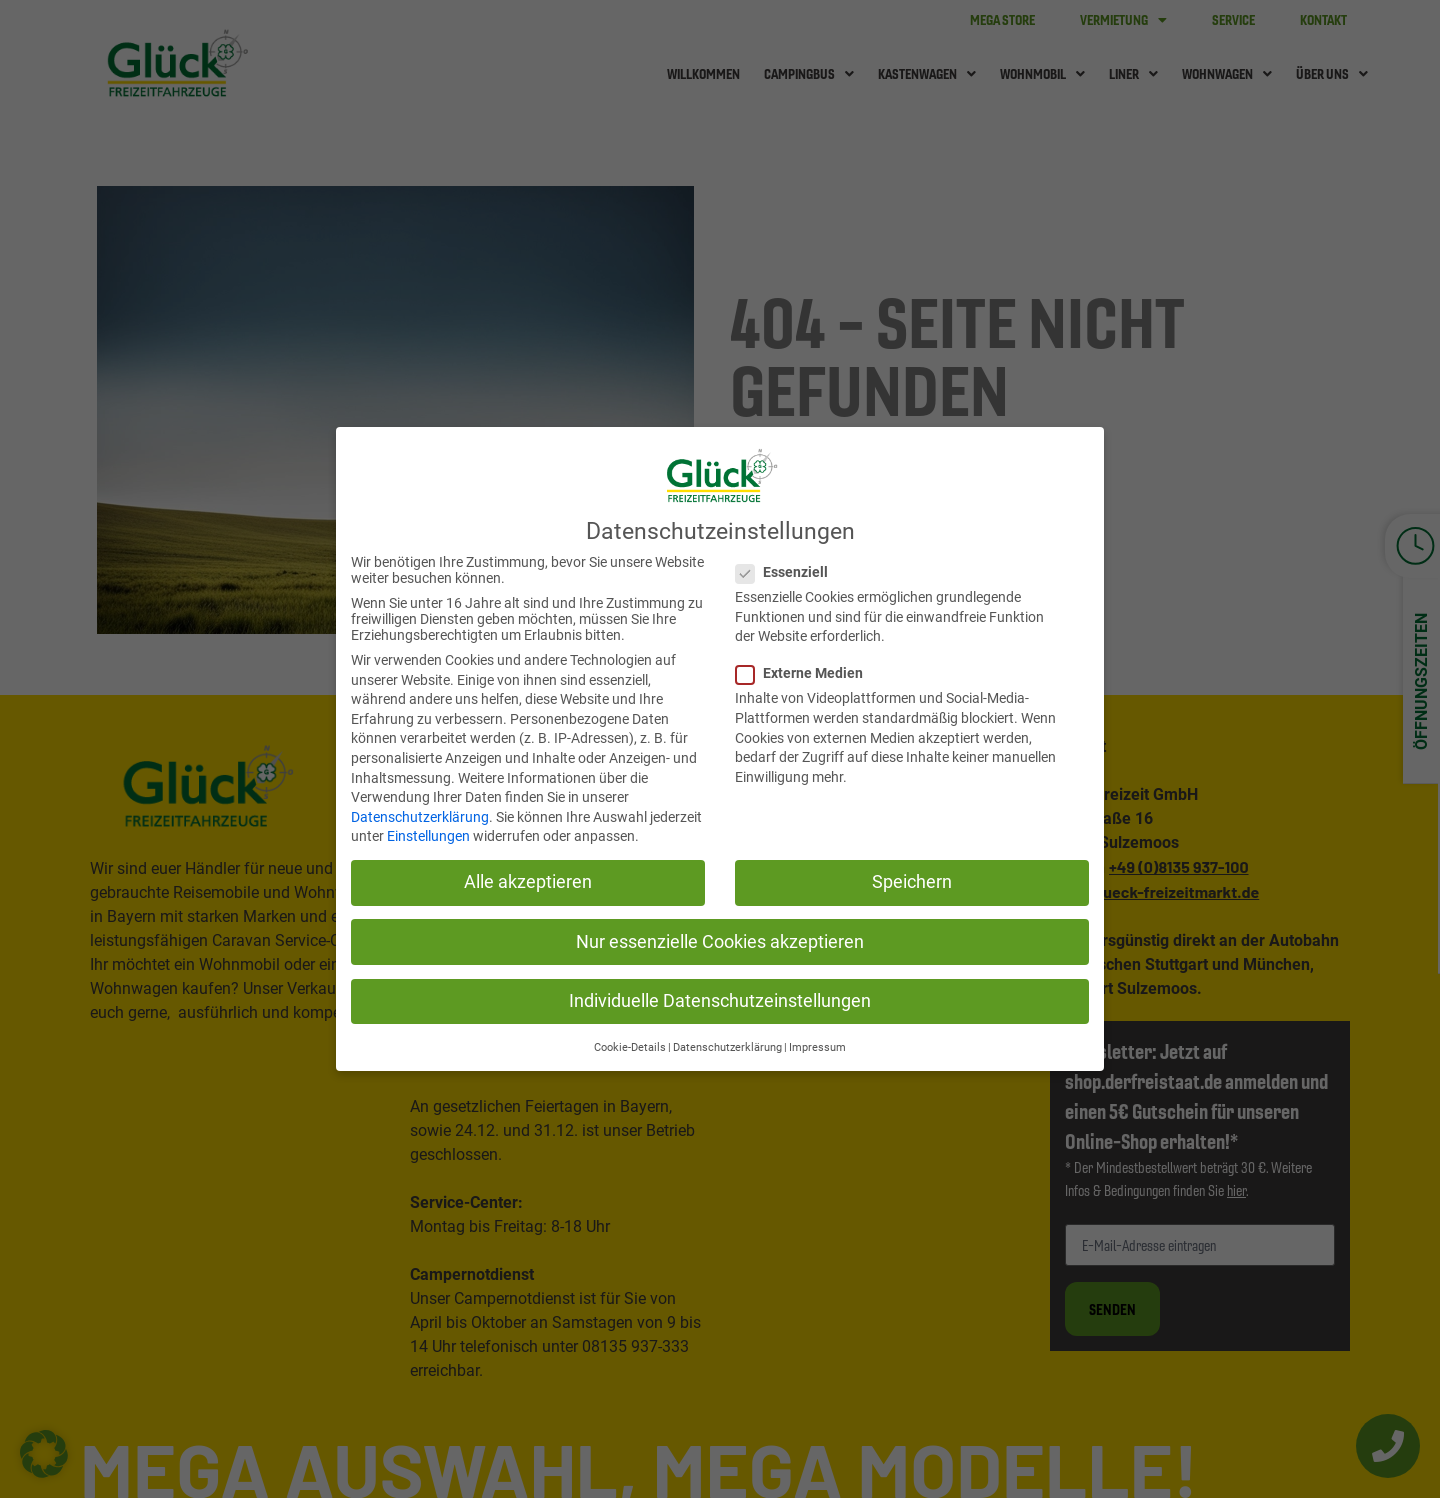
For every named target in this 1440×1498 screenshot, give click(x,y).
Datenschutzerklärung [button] (727, 1045)
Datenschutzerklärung (420, 814)
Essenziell (782, 570)
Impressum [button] (817, 1045)
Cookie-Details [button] (630, 1045)
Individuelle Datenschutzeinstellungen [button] (720, 998)
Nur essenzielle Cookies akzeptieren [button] (720, 939)
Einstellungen (428, 834)
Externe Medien (800, 671)
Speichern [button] (912, 880)
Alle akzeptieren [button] (528, 880)
